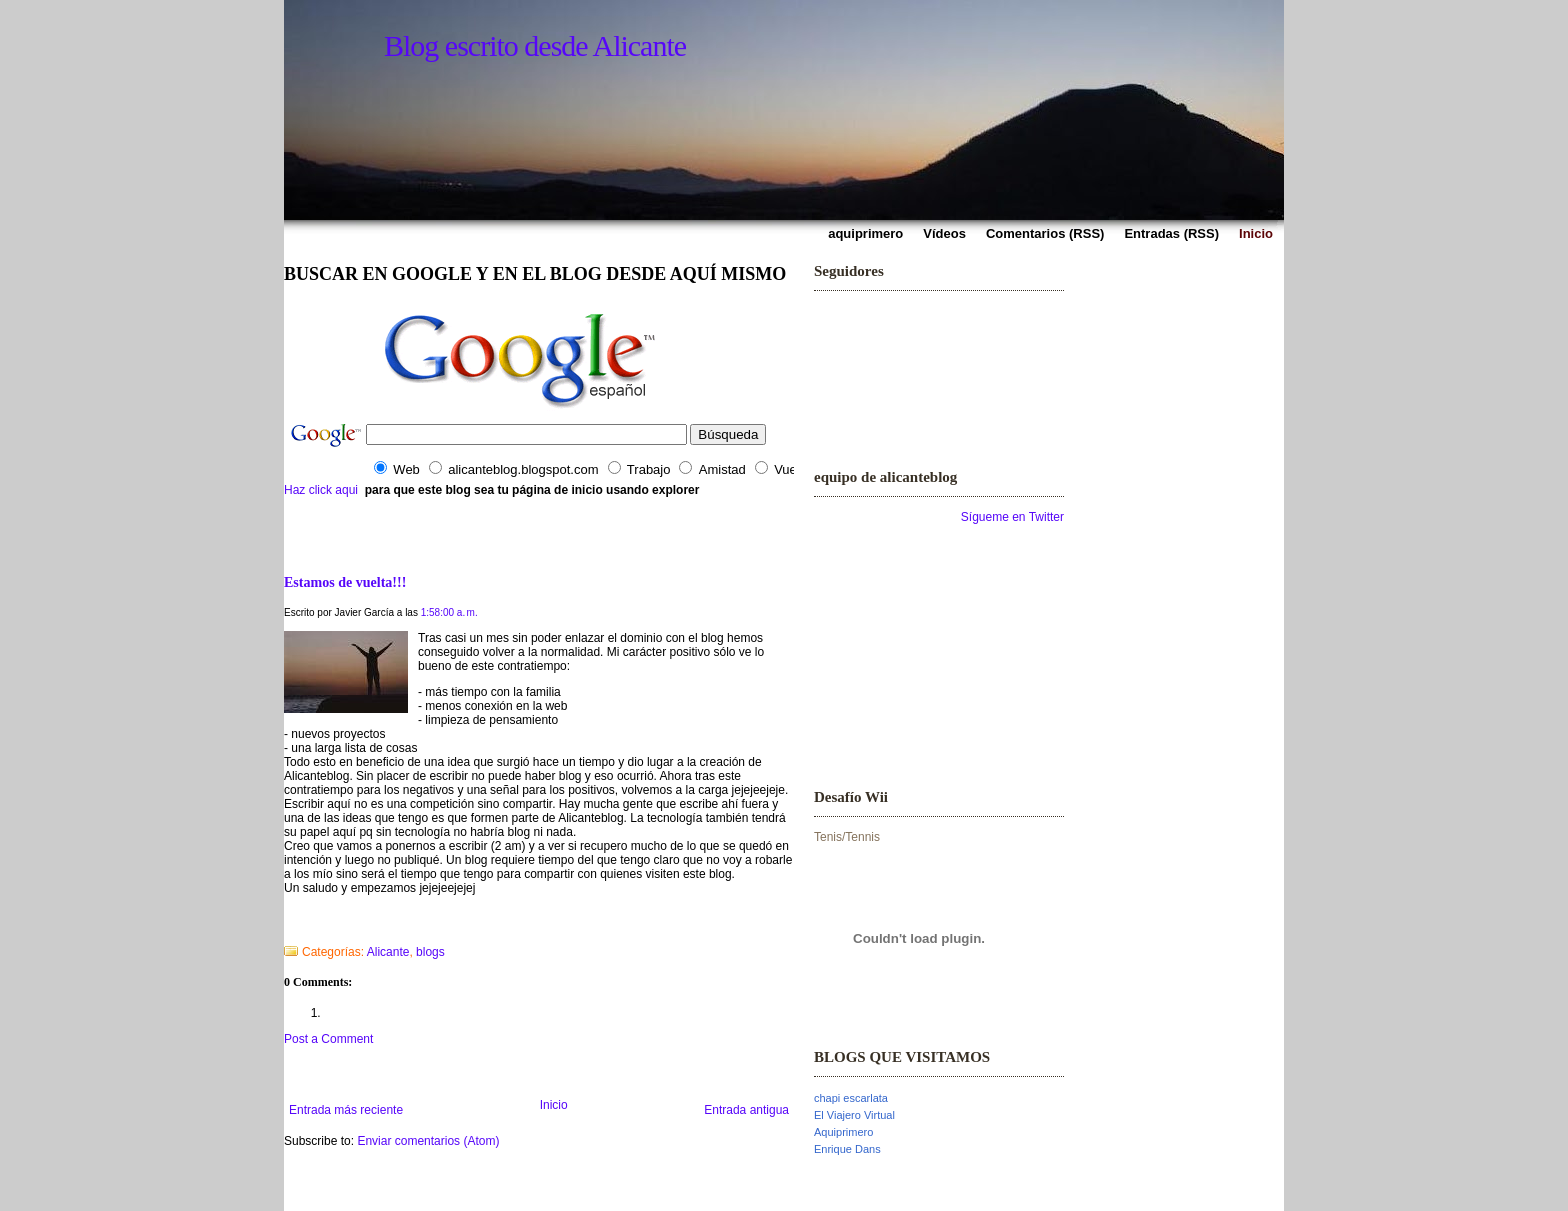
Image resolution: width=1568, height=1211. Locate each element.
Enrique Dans (847, 1149)
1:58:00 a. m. (449, 612)
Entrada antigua (746, 1110)
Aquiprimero (843, 1132)
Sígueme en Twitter (1012, 517)
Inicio (554, 1105)
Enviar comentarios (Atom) (428, 1141)
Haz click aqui (321, 490)
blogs (430, 952)
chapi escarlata (851, 1098)
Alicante (388, 952)
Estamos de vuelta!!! (345, 582)
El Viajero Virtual (854, 1115)
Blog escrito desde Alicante (535, 45)
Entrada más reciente (346, 1110)
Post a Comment (328, 1039)
